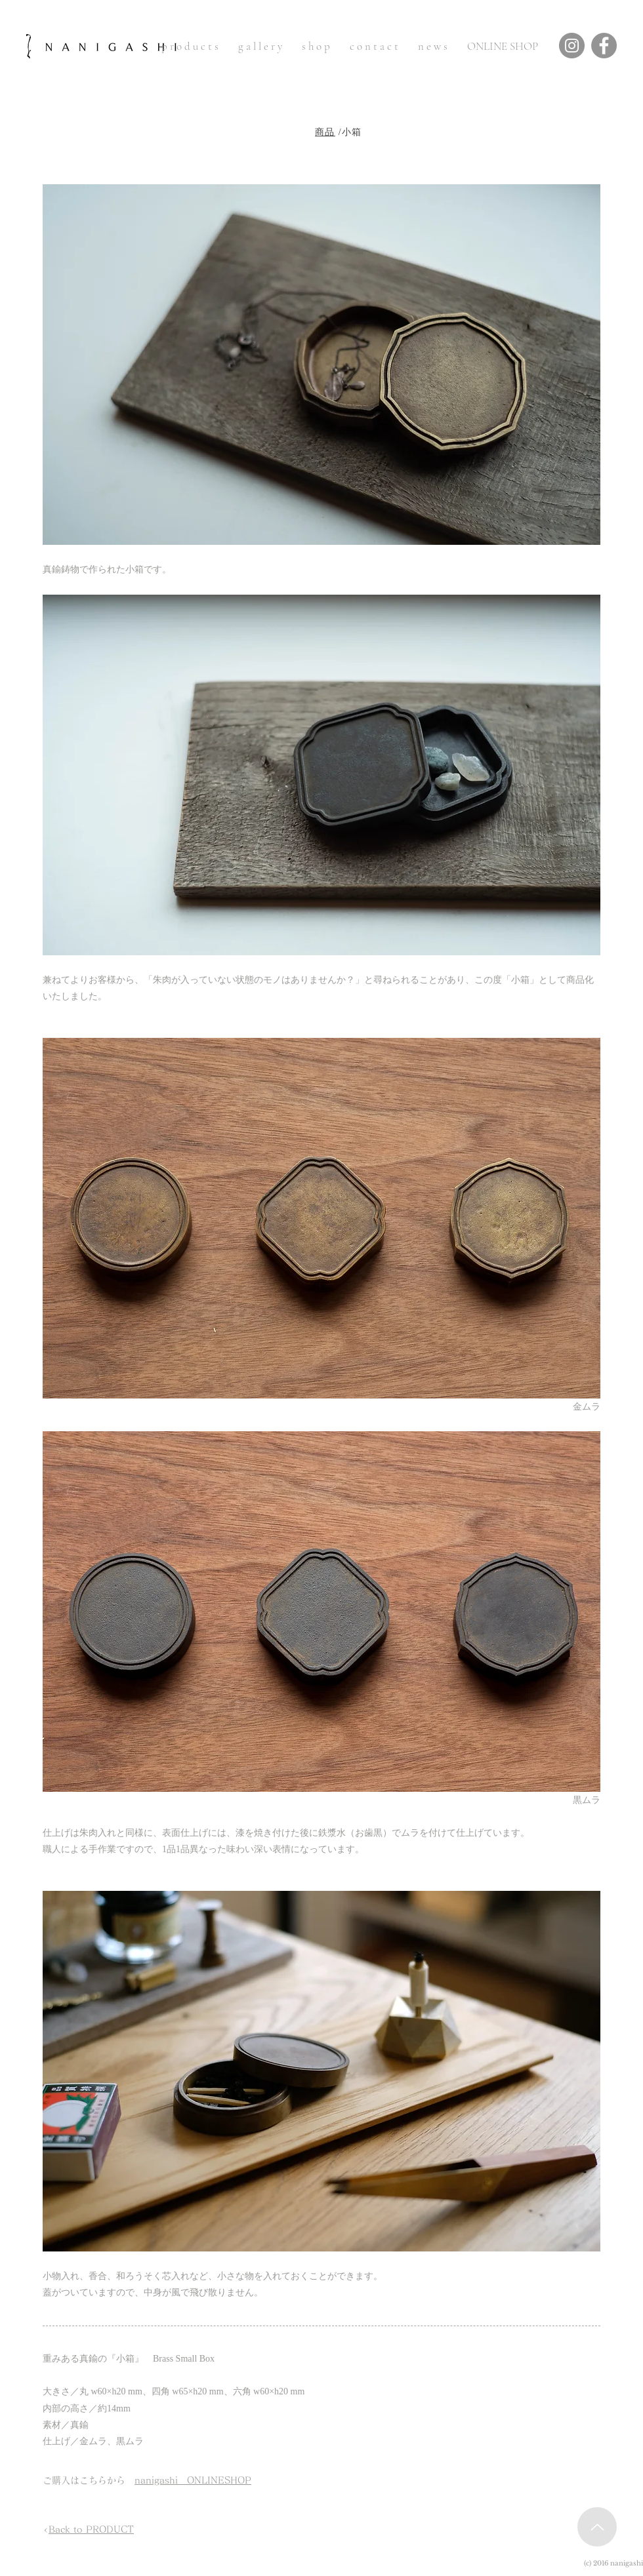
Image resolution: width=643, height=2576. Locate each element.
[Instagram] (572, 45)
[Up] (597, 2526)
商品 (325, 132)
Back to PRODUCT (91, 2529)
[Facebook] (604, 45)
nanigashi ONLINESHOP (193, 2480)
